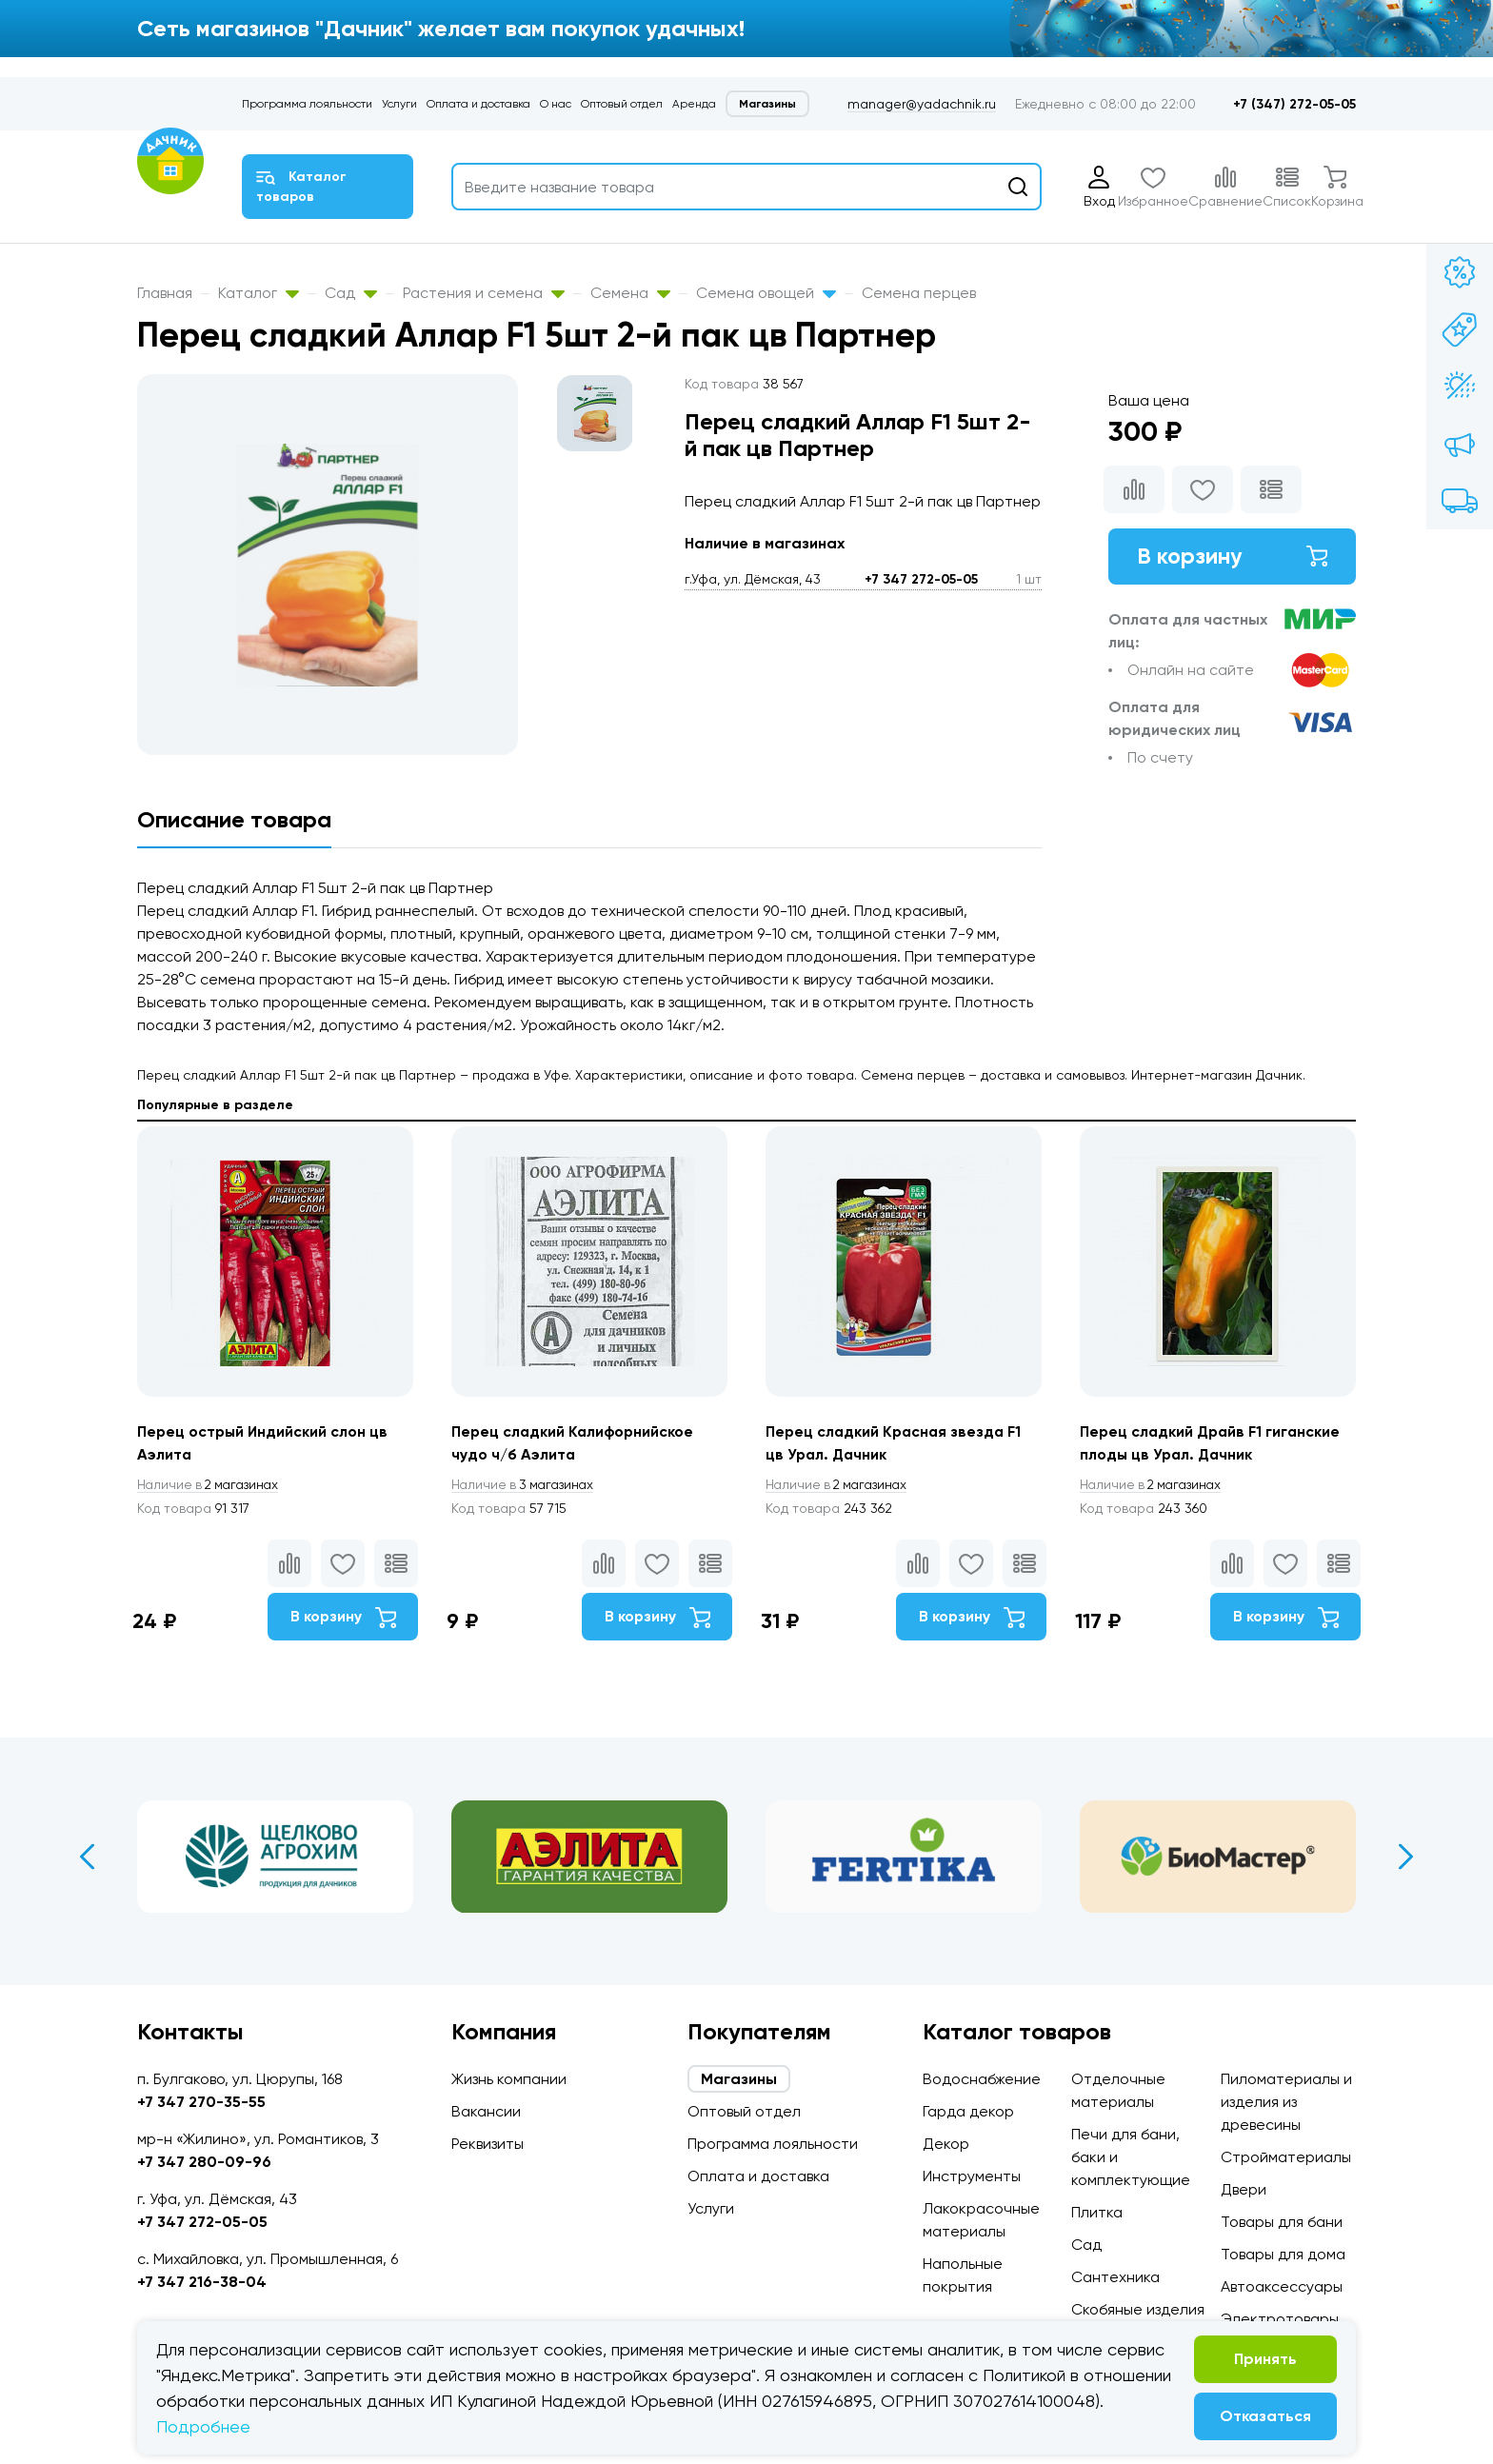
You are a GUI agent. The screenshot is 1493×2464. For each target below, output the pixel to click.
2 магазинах (211, 1485)
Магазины (767, 103)
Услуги (399, 103)
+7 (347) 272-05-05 (1294, 104)
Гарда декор (968, 2111)
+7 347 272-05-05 (921, 579)
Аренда (694, 103)
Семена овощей (766, 293)
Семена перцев (919, 293)
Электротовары (1280, 2319)
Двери (1243, 2189)
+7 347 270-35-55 (201, 2102)
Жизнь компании (509, 2079)
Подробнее (203, 2426)
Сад (351, 293)
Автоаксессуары (1282, 2286)
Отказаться (1265, 2416)
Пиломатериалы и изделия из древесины (1286, 2102)
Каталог (258, 293)
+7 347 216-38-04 (202, 2282)
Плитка (1097, 2212)
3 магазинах (525, 1485)
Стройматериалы (1286, 2157)
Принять (1265, 2359)
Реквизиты (487, 2144)
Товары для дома (1283, 2254)
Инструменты (972, 2176)
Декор (946, 2144)
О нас (555, 103)
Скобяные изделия (1137, 2309)
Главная (164, 293)
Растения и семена (484, 293)
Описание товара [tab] (234, 819)
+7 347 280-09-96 (204, 2162)
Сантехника (1115, 2277)
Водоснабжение (982, 2079)
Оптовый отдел (622, 103)
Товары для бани (1282, 2222)
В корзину (1232, 556)
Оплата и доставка (478, 103)
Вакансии (486, 2111)
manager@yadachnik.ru (921, 103)
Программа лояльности (307, 103)
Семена (630, 293)
